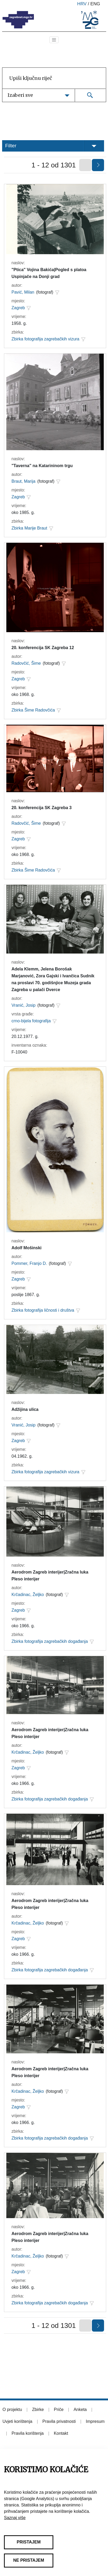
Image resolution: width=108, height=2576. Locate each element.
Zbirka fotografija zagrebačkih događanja (50, 1641)
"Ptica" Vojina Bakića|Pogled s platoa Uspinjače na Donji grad (49, 273)
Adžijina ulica (25, 1409)
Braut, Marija (24, 481)
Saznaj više (15, 2517)
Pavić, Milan (23, 292)
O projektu (12, 2409)
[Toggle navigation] (54, 40)
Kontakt (61, 2433)
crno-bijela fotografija (31, 1021)
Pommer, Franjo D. (29, 1263)
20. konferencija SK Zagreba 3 (42, 807)
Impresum (95, 2421)
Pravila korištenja (28, 2433)
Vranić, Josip (24, 1005)
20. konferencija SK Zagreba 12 (43, 647)
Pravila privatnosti (59, 2421)
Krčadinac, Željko (28, 1594)
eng (95, 3)
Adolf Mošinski (27, 1248)
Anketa (80, 2409)
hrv (82, 3)
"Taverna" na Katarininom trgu (42, 465)
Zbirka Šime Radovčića (33, 710)
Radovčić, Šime (26, 663)
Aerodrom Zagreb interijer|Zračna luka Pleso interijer (50, 1575)
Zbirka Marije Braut (29, 528)
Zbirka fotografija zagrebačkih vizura (45, 339)
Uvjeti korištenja (17, 2421)
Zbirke (38, 2409)
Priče (58, 2409)
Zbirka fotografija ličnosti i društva (43, 1310)
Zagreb (18, 308)
